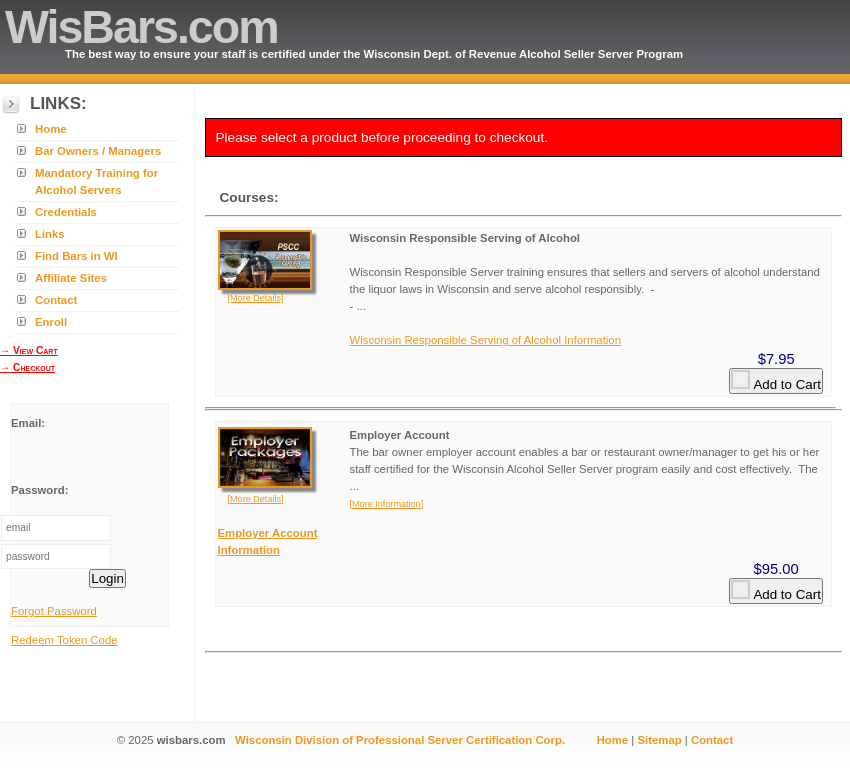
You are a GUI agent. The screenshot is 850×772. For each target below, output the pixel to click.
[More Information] (387, 504)
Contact (56, 300)
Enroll (51, 322)
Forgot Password (54, 611)
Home (51, 129)
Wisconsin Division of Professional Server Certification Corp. (400, 740)
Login (107, 578)
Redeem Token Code (64, 640)
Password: (39, 490)
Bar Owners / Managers (98, 151)
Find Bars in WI (76, 256)
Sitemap (659, 740)
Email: (28, 423)
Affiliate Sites (71, 278)
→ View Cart (29, 350)
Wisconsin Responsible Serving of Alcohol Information (486, 340)
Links (50, 234)
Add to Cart (775, 381)
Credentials (66, 212)
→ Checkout (27, 367)
